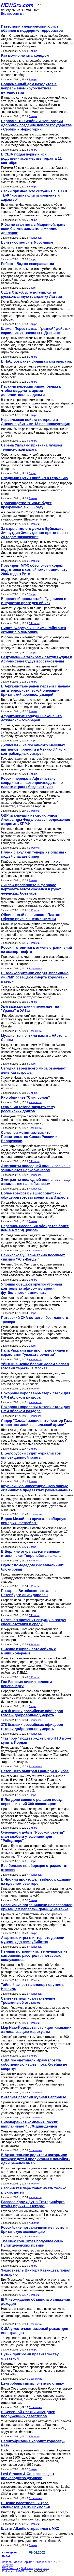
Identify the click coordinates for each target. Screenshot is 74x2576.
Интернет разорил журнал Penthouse (33, 2097)
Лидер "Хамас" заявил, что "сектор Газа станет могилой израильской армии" (36, 1423)
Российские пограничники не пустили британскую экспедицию (34, 2230)
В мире (33, 50)
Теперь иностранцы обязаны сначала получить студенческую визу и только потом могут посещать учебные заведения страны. (35, 2341)
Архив (28, 2562)
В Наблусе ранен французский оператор (36, 361)
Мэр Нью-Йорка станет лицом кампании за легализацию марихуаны (36, 2030)
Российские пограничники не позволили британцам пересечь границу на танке (36, 1907)
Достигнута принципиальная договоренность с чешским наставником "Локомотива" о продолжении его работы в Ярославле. (35, 251)
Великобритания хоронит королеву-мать (33, 2443)
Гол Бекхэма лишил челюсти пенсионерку (26, 1684)
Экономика (35, 968)
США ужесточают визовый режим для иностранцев (34, 2331)
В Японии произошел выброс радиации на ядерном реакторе (36, 1881)
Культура (34, 2222)
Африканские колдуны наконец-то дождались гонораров (31, 718)
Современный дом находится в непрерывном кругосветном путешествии (29, 88)
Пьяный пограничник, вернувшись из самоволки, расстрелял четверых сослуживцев (34, 1955)
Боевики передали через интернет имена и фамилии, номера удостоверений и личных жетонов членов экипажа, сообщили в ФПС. (33, 902)
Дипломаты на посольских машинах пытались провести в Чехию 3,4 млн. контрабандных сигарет (34, 749)
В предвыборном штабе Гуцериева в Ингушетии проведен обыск (33, 601)
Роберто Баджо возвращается (27, 264)
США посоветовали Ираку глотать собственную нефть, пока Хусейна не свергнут (34, 2064)
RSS (55, 2562)
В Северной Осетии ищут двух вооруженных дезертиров (28, 2414)
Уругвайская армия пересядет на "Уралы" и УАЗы (30, 1008)
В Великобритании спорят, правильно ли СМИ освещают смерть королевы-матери (34, 977)
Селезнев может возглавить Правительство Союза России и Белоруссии (29, 1137)
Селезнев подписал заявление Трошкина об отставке (28, 2000)
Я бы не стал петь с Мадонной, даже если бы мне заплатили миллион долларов (33, 229)
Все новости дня (13, 13)
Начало (7, 2562)
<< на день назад (9, 2554)
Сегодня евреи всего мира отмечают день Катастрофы (33, 1070)
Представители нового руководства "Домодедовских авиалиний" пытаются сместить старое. (36, 1578)
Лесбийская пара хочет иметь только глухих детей (33, 2190)
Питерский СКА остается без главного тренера (34, 1320)
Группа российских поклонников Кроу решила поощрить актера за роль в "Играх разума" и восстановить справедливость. (34, 2214)
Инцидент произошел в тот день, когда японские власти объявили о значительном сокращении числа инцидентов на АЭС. (36, 1892)
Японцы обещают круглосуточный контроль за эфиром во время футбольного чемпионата (31, 1288)
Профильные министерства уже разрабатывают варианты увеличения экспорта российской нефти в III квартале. (36, 960)
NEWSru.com (17, 5)
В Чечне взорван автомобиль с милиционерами (28, 1651)
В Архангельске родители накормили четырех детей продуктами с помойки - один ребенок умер (35, 2159)
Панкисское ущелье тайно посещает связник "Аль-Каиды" (33, 1257)
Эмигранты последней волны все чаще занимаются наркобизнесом (35, 1168)
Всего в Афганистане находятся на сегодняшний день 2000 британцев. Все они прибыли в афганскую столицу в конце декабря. (36, 703)
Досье (18, 2562)
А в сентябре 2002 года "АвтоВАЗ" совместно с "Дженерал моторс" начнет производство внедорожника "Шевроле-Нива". (35, 516)
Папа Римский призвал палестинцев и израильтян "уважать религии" (34, 1352)
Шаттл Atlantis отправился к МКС (30, 2529)
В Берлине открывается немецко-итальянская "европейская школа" (31, 1554)
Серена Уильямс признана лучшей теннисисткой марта (31, 447)
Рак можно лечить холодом (25, 56)
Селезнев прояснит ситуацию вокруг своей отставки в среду (33, 1622)
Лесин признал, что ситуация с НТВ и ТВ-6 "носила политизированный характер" (34, 195)
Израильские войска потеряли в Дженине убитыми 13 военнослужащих (35, 422)
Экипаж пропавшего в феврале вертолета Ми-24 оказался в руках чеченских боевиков (31, 889)
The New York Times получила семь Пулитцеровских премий (32, 2243)
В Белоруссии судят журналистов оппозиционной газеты (31, 1455)
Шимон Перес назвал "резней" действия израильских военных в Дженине (37, 331)
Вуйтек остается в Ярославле (27, 242)
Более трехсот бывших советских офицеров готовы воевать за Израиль (35, 1195)
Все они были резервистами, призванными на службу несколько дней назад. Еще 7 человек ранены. (34, 432)
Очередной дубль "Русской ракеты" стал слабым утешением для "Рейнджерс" (33, 1836)
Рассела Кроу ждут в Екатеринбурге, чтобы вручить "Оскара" (33, 2204)
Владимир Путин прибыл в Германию (34, 478)
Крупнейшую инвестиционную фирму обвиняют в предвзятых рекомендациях (36, 1488)
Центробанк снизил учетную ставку (32, 2383)
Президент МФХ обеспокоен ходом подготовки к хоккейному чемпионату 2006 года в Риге (34, 570)
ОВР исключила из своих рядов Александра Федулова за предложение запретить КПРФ (35, 819)
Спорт (32, 259)
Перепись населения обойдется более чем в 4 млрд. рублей (35, 1228)
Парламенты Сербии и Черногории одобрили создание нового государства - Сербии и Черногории (36, 125)
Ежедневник (42, 2562)
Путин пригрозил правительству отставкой (30, 2356)
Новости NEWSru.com (19, 2571)
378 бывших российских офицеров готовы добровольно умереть (32, 1713)
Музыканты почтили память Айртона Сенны (34, 1038)
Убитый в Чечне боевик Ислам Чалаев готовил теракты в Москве (35, 1366)
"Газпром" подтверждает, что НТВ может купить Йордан (37, 1740)
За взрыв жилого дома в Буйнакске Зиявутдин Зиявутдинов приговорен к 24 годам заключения (34, 533)
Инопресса (35, 237)
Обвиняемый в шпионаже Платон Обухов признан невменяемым (30, 917)
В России (34, 523)
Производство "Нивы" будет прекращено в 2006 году (26, 505)
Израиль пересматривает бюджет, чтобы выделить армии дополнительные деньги (31, 390)
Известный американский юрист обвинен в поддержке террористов (32, 28)
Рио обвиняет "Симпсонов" (25, 1097)
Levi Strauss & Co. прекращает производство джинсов (27, 2476)
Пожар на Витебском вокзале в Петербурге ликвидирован (28, 1593)
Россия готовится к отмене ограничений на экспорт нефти (36, 950)
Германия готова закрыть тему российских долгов (28, 1109)
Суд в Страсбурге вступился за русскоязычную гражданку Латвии (31, 294)
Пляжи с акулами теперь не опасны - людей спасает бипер (33, 854)
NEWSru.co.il (10, 2568)
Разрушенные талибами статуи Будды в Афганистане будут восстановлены (36, 659)
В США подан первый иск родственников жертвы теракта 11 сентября (31, 158)
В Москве (27, 2568)
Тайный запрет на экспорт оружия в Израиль (33, 1987)
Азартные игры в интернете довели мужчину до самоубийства (32, 1940)
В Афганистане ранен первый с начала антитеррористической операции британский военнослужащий (35, 690)
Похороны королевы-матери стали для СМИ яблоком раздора (35, 1395)
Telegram (7, 2565)
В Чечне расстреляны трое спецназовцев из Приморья (25, 2505)
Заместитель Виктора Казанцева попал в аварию (35, 2272)
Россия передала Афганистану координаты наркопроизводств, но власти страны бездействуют (32, 783)
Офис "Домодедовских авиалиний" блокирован (32, 1567)
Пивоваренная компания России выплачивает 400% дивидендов (29, 2124)
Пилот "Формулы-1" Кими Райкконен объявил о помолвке (33, 630)
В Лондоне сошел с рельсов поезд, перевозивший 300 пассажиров (32, 1802)
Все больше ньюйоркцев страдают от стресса (34, 1868)
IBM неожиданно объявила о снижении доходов (35, 2302)
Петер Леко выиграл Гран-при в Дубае (35, 1771)
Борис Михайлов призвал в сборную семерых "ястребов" (33, 1521)
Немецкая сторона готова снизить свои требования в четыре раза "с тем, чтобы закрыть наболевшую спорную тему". (37, 1120)
